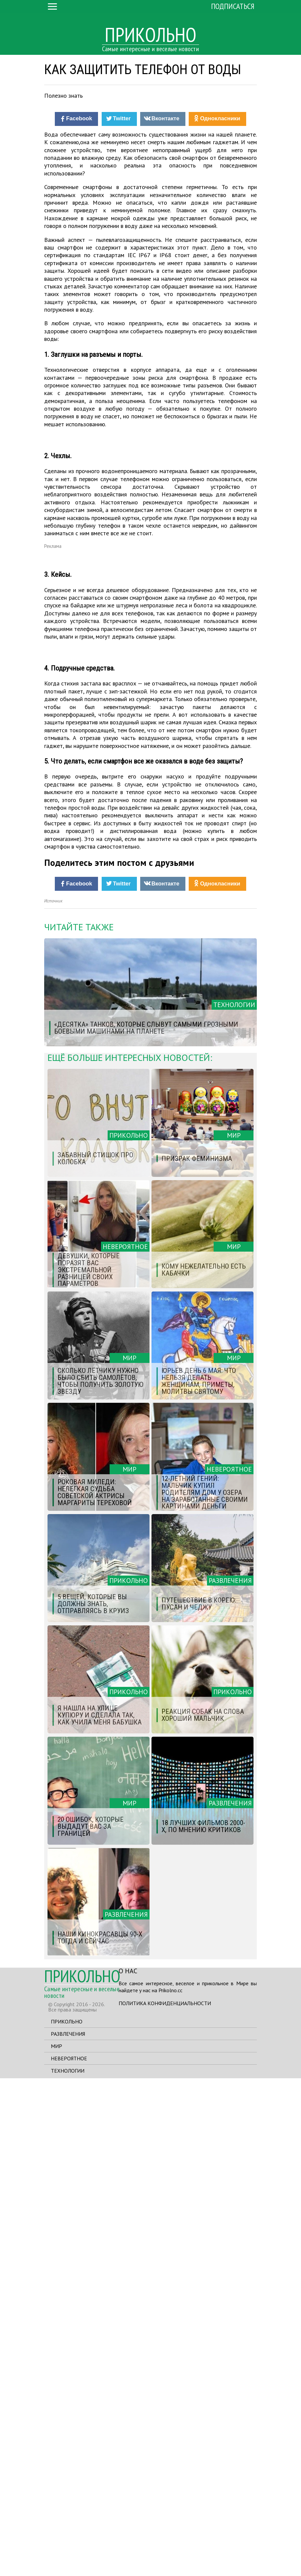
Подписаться (232, 6)
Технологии (67, 2568)
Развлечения (68, 2531)
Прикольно (66, 2519)
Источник (53, 1398)
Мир (56, 2543)
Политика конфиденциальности (165, 2500)
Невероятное (69, 2556)
